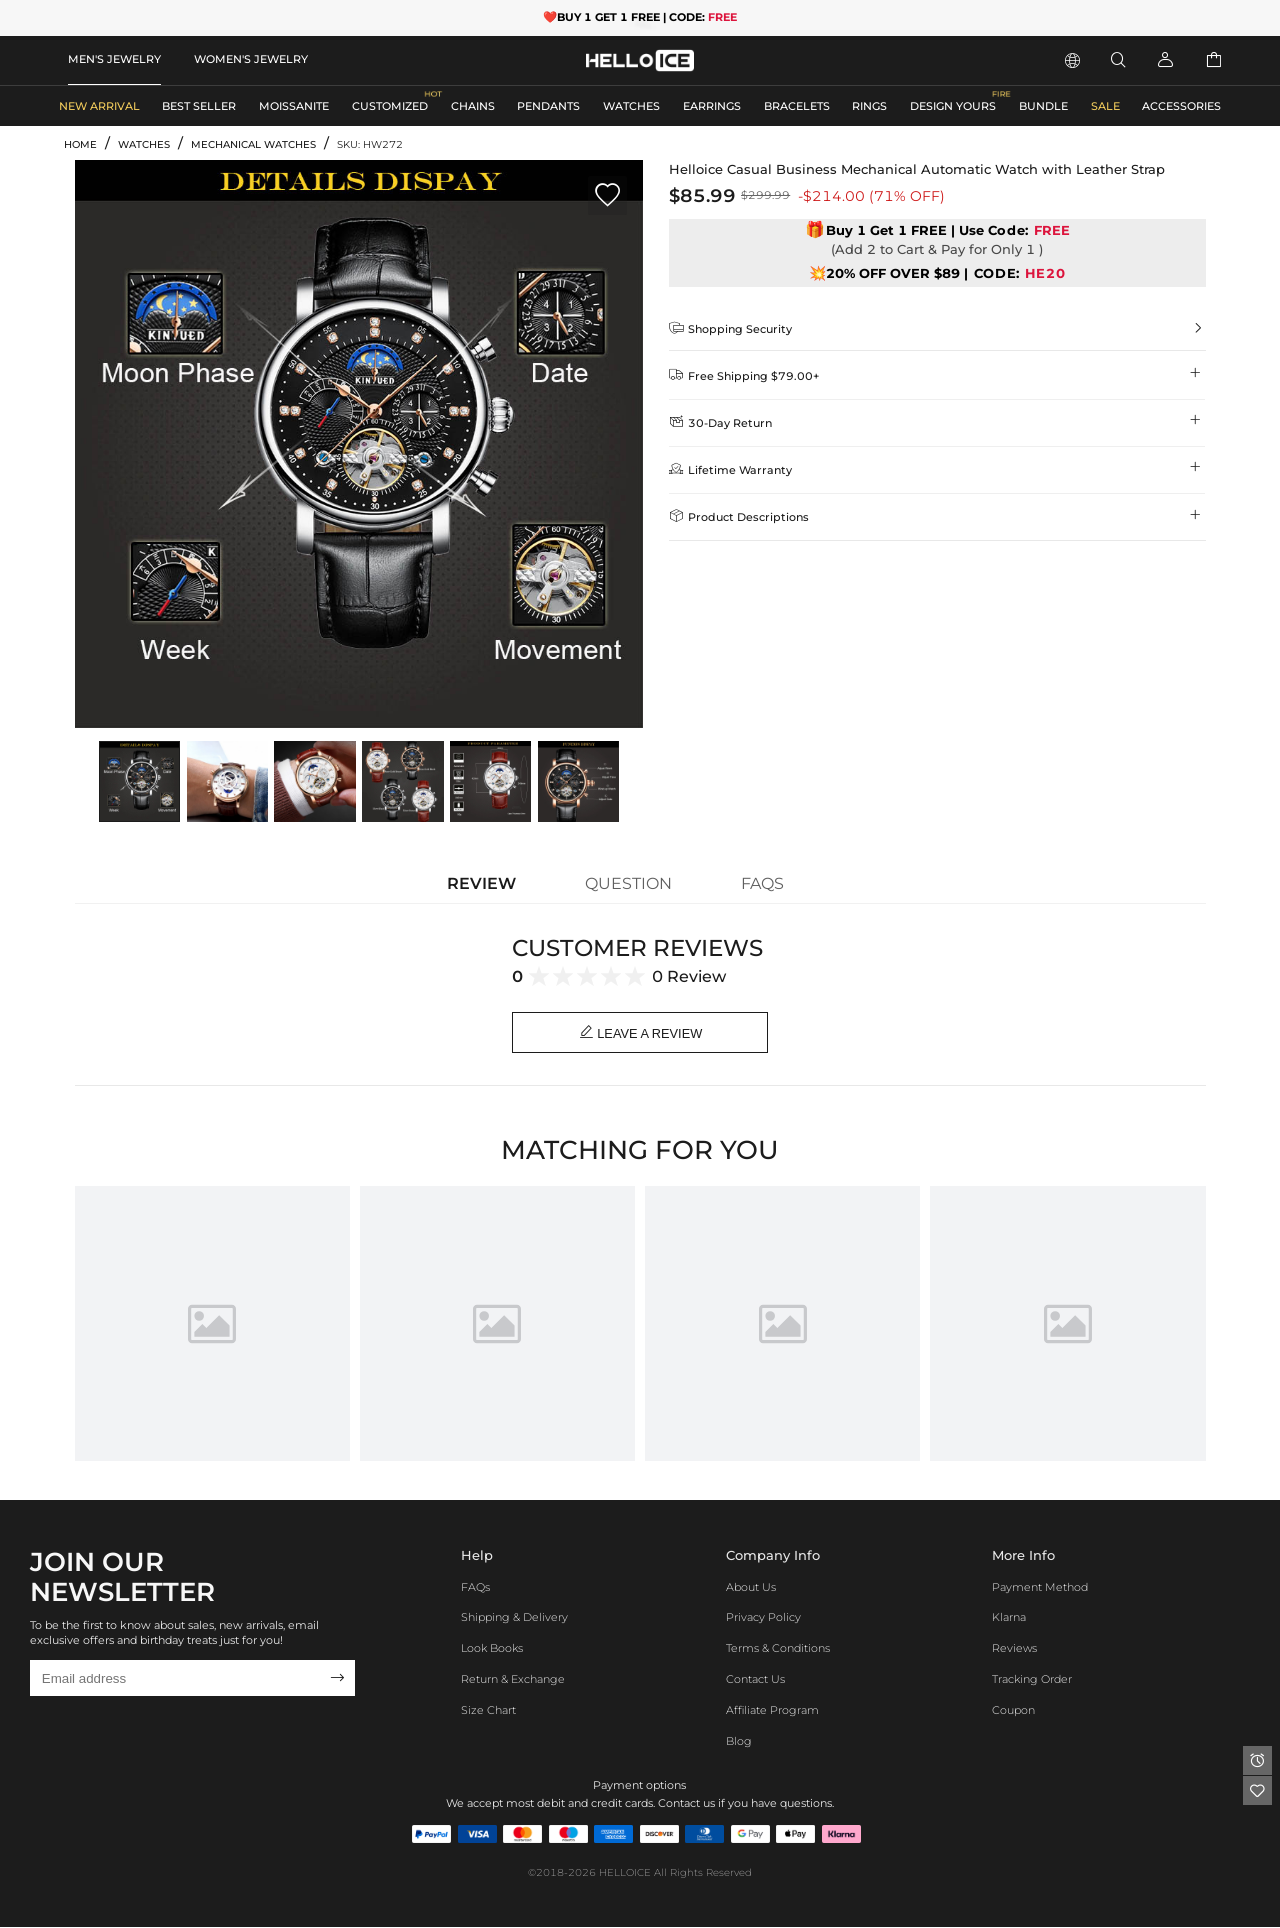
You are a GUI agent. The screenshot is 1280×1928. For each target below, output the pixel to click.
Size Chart (488, 1711)
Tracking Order (1032, 1680)
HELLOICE (625, 1873)
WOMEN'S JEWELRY (251, 59)
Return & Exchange (513, 1680)
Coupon (1013, 1711)
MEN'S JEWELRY (114, 59)
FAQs (475, 1588)
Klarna (1009, 1619)
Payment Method (1040, 1588)
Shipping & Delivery (514, 1619)
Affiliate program (772, 1711)
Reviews (1014, 1649)
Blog (739, 1742)
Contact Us (755, 1680)
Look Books (492, 1649)
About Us (751, 1588)
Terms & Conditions (778, 1649)
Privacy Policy (763, 1619)
